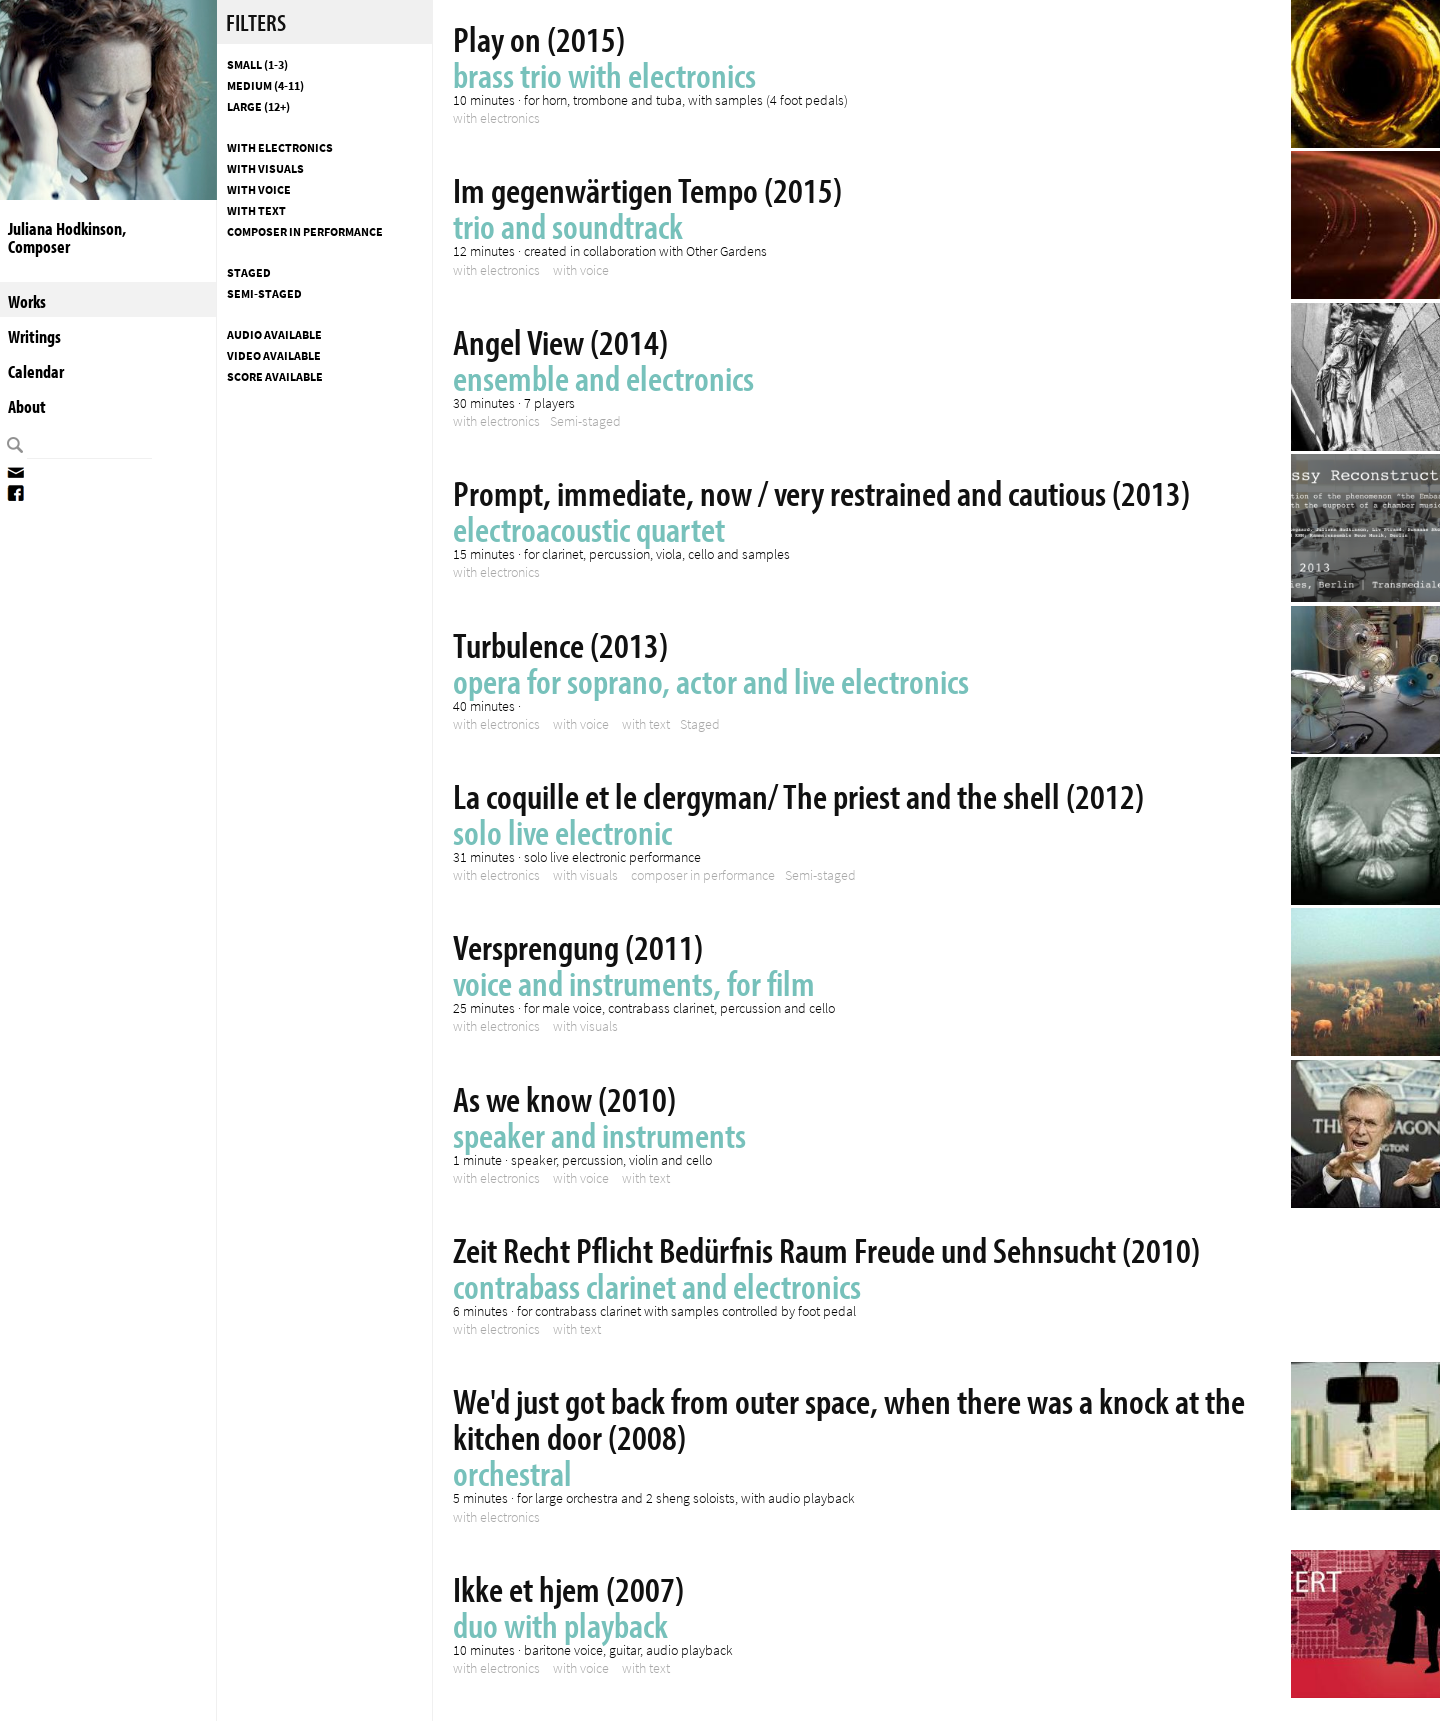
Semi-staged (264, 294)
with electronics (280, 148)
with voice (259, 190)
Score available (275, 377)
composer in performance (305, 232)
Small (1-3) (257, 65)
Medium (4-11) (265, 86)
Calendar (36, 371)
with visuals (265, 169)
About (27, 406)
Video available (274, 356)
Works (27, 301)
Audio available (274, 335)
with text (256, 211)
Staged (249, 273)
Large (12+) (258, 107)
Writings (34, 336)
